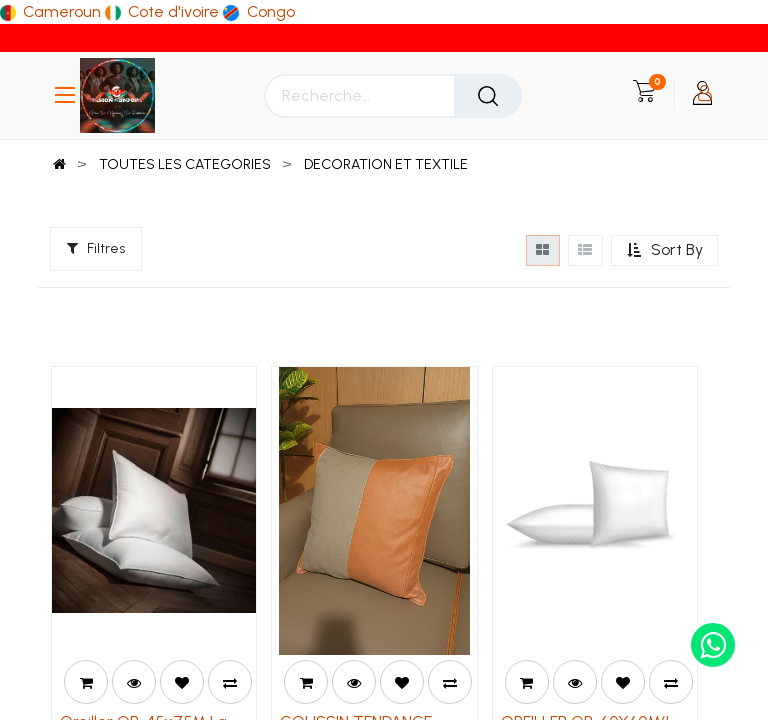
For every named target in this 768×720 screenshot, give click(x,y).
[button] (664, 250)
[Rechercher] (488, 96)
